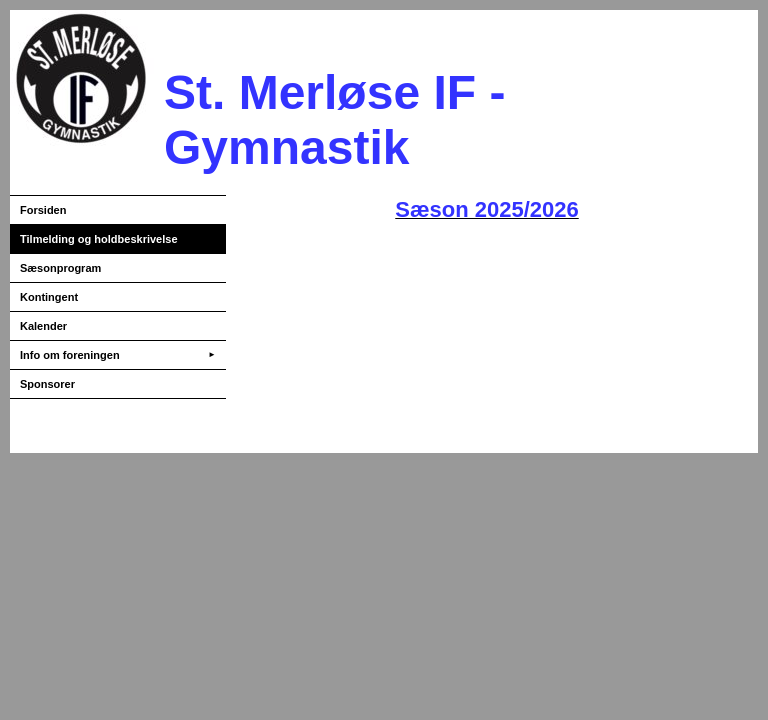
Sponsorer (47, 384)
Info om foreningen (118, 355)
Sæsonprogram (60, 268)
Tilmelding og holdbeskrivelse (99, 239)
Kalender (43, 326)
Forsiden (43, 210)
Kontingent (49, 297)
